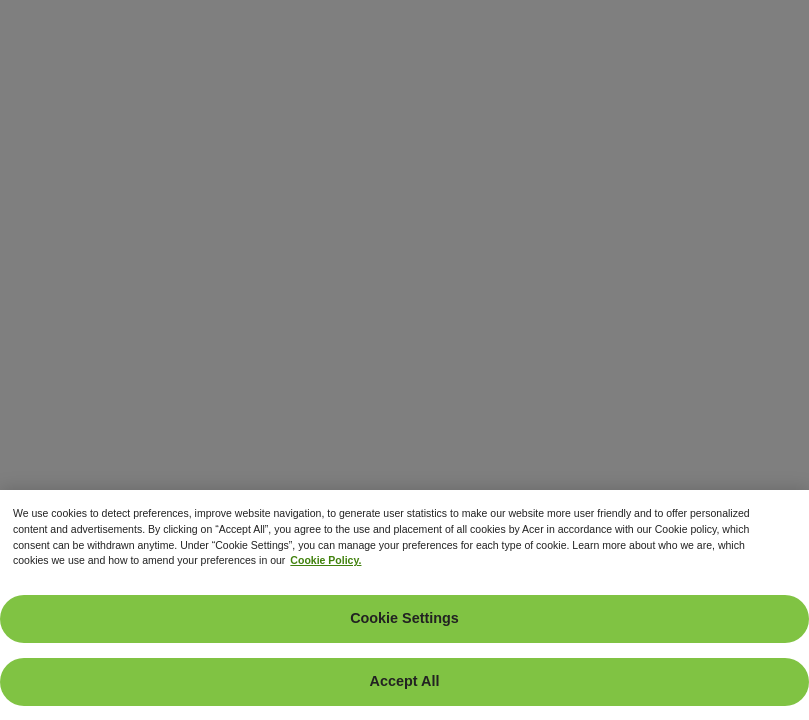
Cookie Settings (404, 618)
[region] (404, 605)
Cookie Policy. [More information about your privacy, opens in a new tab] (325, 560)
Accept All (405, 681)
